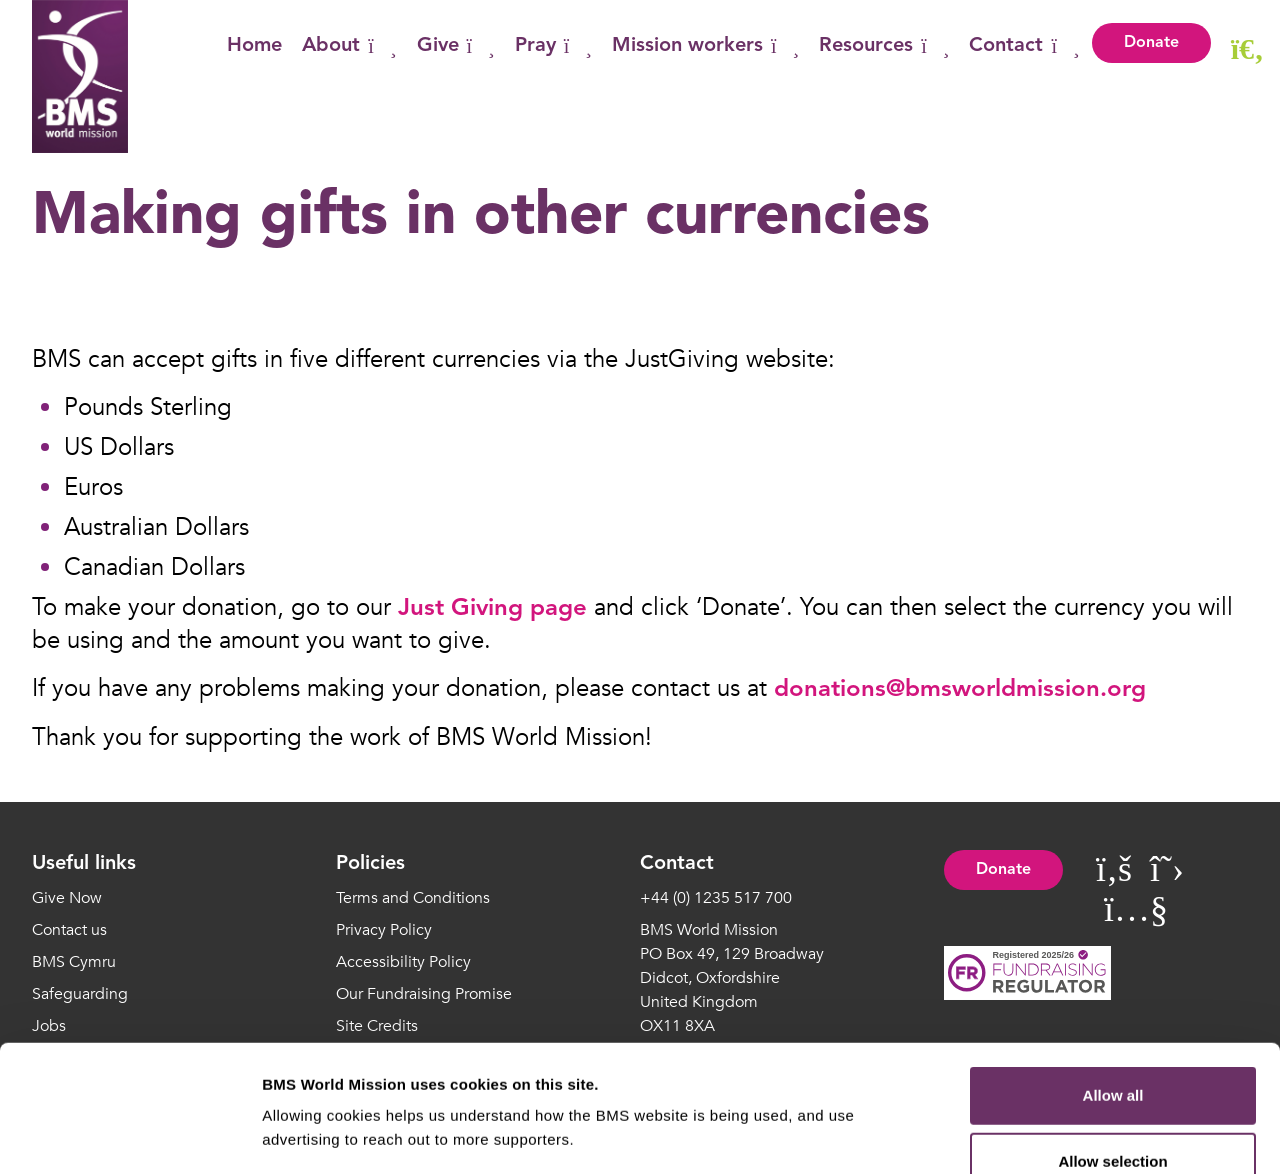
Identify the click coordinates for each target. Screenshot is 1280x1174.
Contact (1024, 46)
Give (456, 46)
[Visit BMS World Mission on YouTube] (1136, 909)
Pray (553, 46)
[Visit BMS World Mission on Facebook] (1114, 869)
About (349, 46)
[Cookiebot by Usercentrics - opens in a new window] (129, 1135)
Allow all (1113, 976)
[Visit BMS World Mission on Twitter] (1167, 869)
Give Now (67, 898)
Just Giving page (492, 609)
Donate (1151, 43)
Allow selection (1112, 1042)
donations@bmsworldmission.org (960, 690)
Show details (1049, 1134)
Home (254, 46)
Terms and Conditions (413, 898)
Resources (884, 46)
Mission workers (705, 46)
